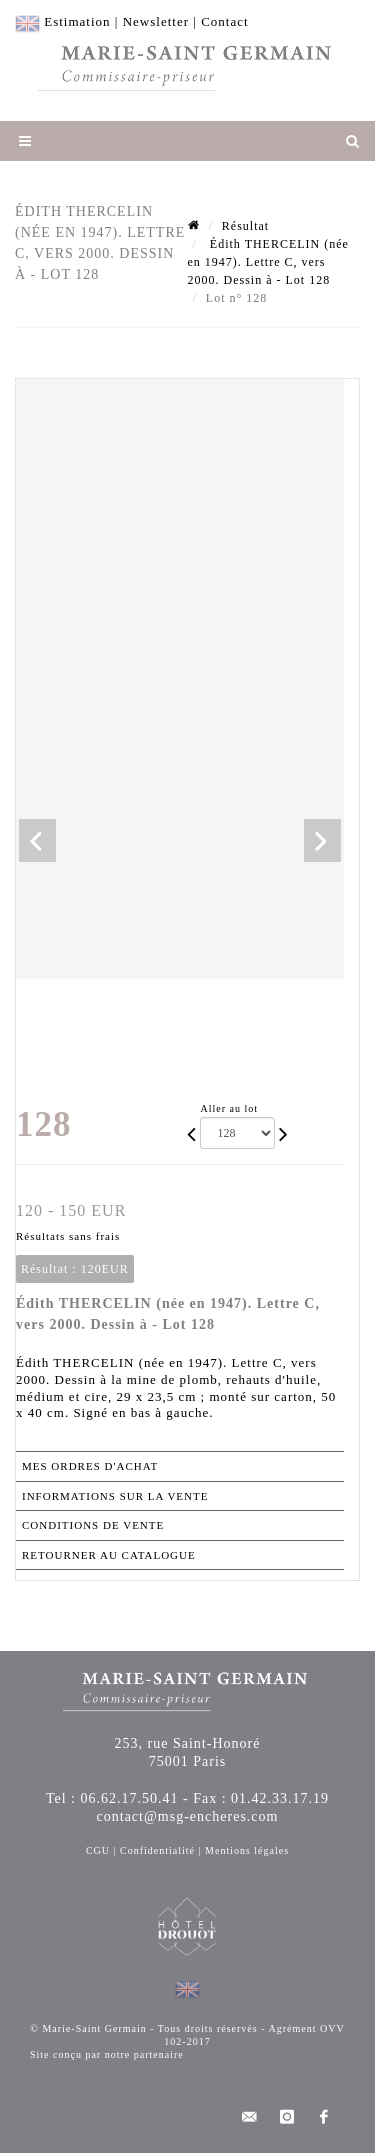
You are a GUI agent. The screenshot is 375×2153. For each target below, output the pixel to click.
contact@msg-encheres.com (188, 1816)
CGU (98, 1850)
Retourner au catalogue (109, 1555)
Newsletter (156, 21)
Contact (224, 21)
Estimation (77, 21)
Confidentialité (157, 1850)
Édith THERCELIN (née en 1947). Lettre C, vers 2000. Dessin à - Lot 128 (268, 262)
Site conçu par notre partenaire (107, 2054)
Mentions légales (247, 1850)
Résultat (245, 226)
